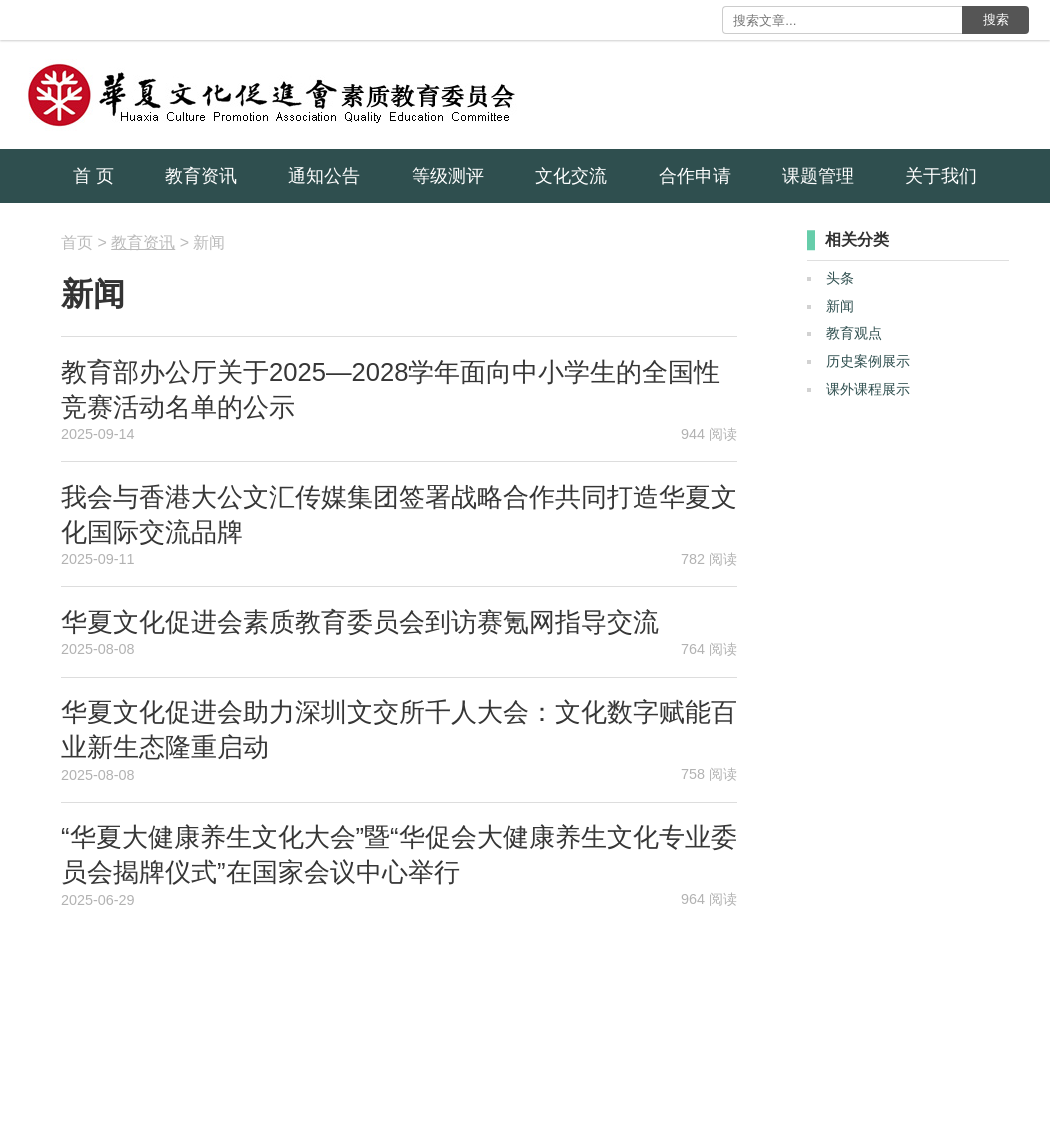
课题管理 (818, 176)
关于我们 (941, 176)
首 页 (93, 176)
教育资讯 (201, 176)
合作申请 (695, 176)
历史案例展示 (868, 361)
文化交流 (571, 176)
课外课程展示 (868, 389)
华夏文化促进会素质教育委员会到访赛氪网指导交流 (360, 622)
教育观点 (854, 333)
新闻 (840, 306)
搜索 (996, 19)
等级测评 (448, 176)
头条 (840, 278)
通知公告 (324, 176)
